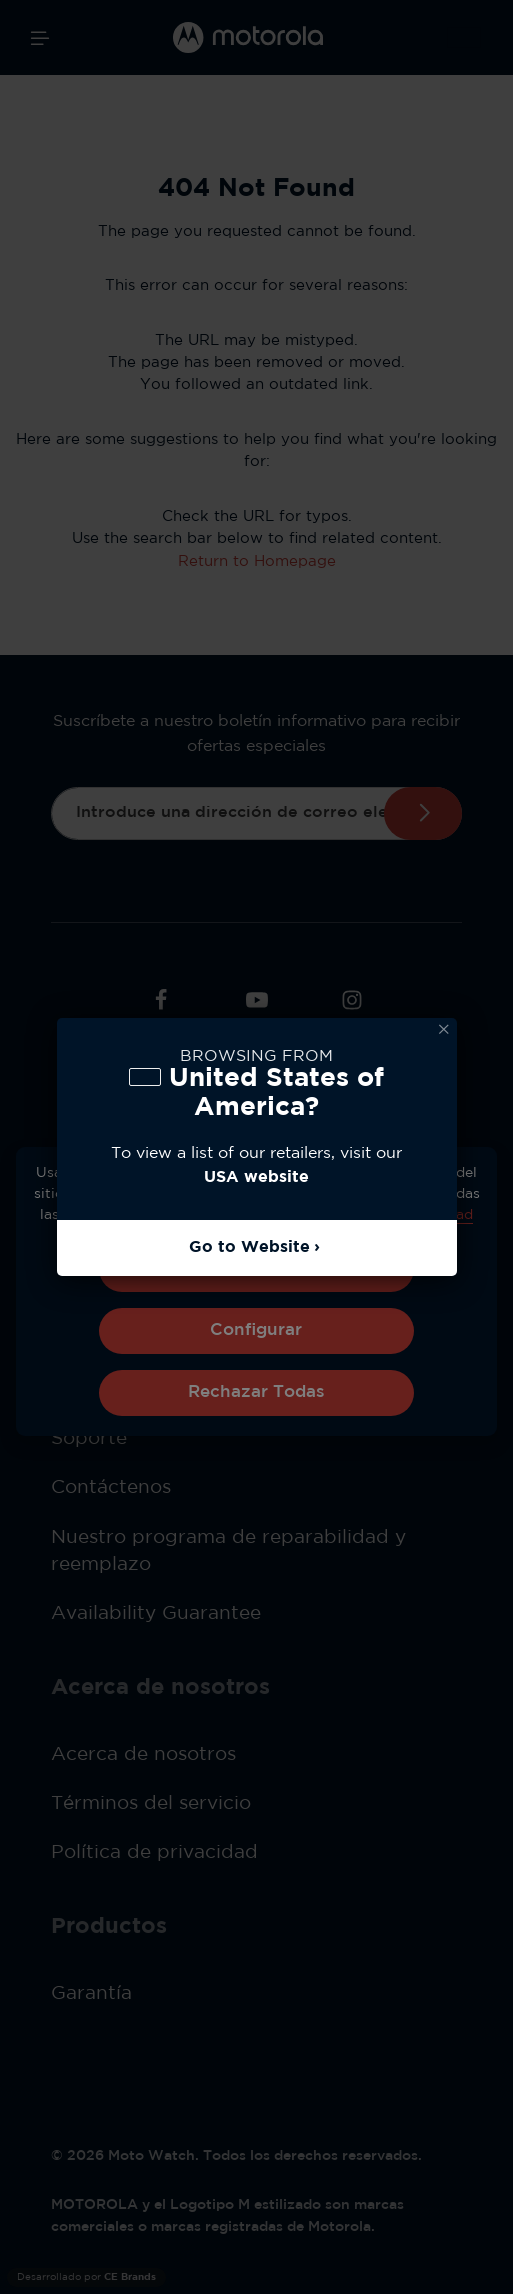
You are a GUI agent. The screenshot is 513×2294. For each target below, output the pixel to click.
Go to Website (249, 1247)
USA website (256, 1177)
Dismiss (444, 1030)
